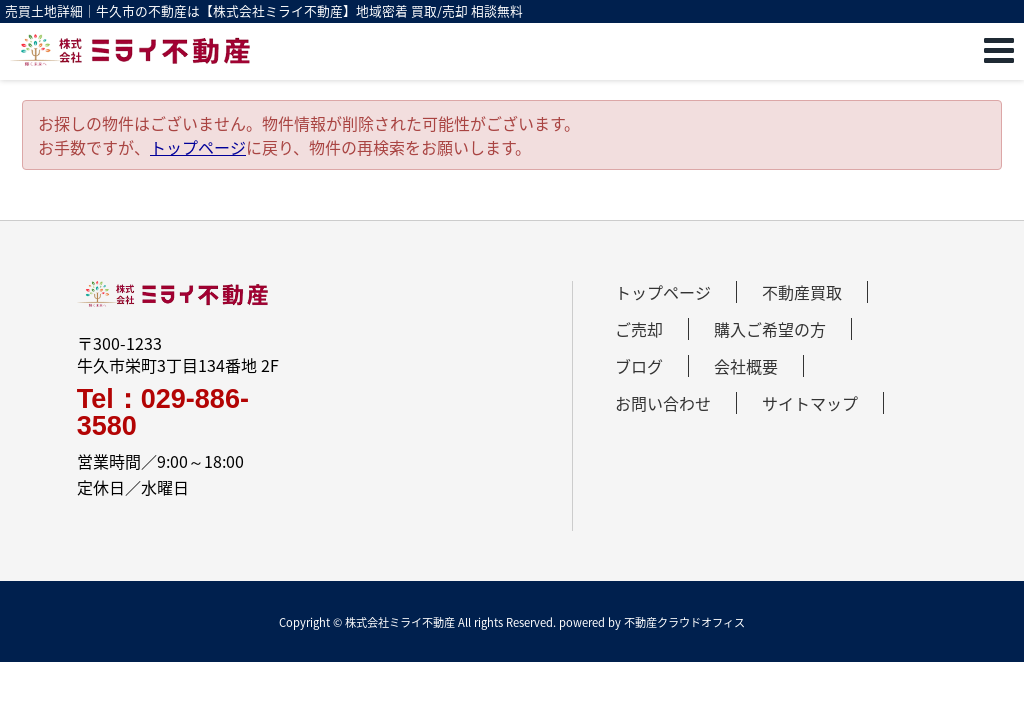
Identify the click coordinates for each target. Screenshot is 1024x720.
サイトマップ (810, 403)
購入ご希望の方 (770, 329)
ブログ (639, 366)
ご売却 (639, 329)
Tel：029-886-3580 (163, 413)
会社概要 (746, 366)
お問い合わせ (663, 403)
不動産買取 (802, 292)
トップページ (198, 147)
